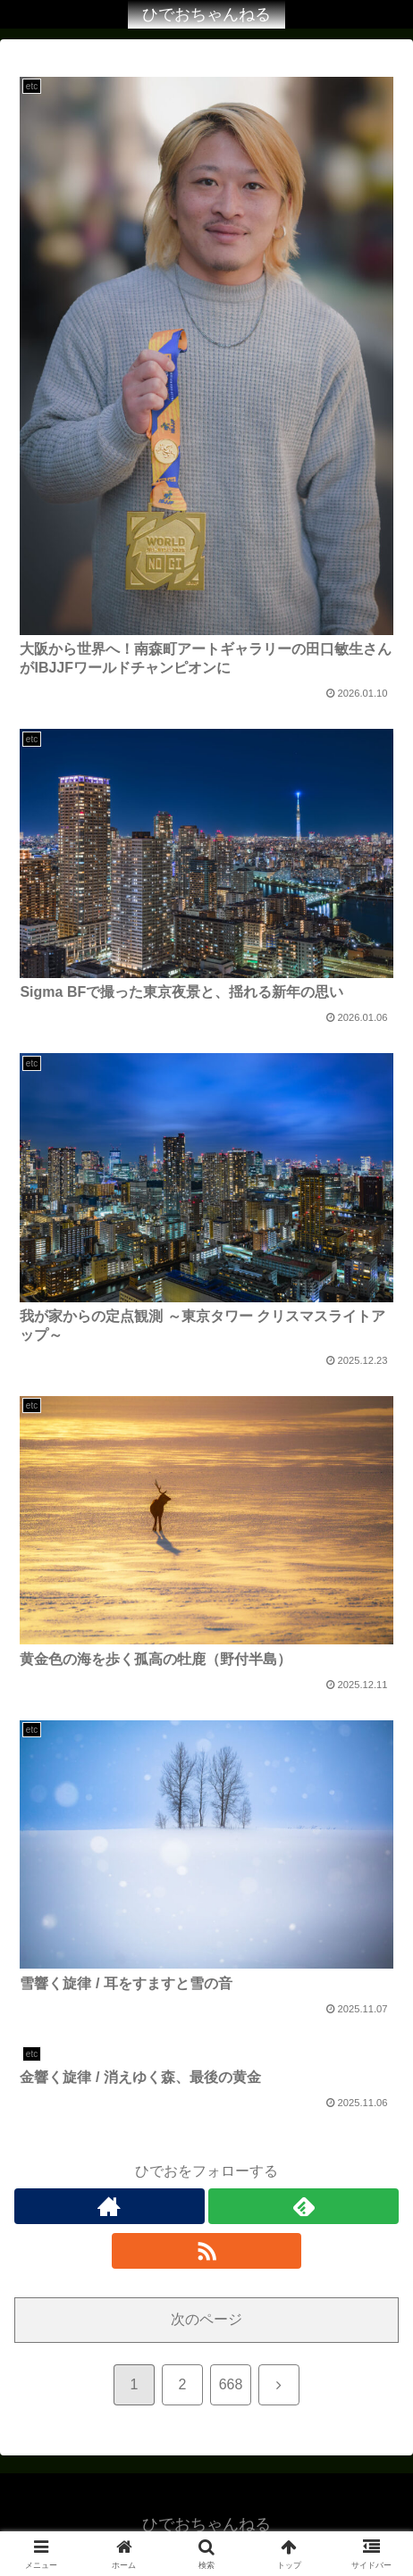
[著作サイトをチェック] (109, 2206)
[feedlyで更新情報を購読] (303, 2206)
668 (231, 2384)
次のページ (206, 2319)
